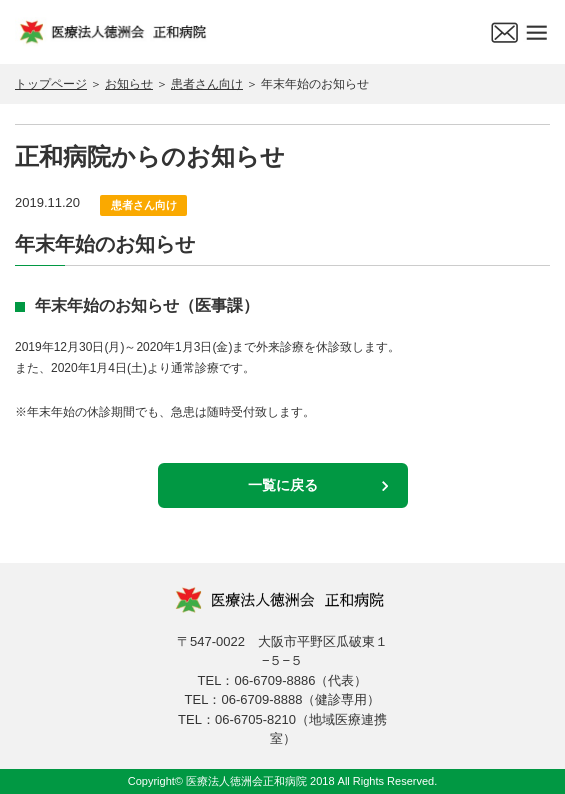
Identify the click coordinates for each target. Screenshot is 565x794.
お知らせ (129, 84)
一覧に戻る (283, 485)
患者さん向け (207, 84)
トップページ (51, 84)
